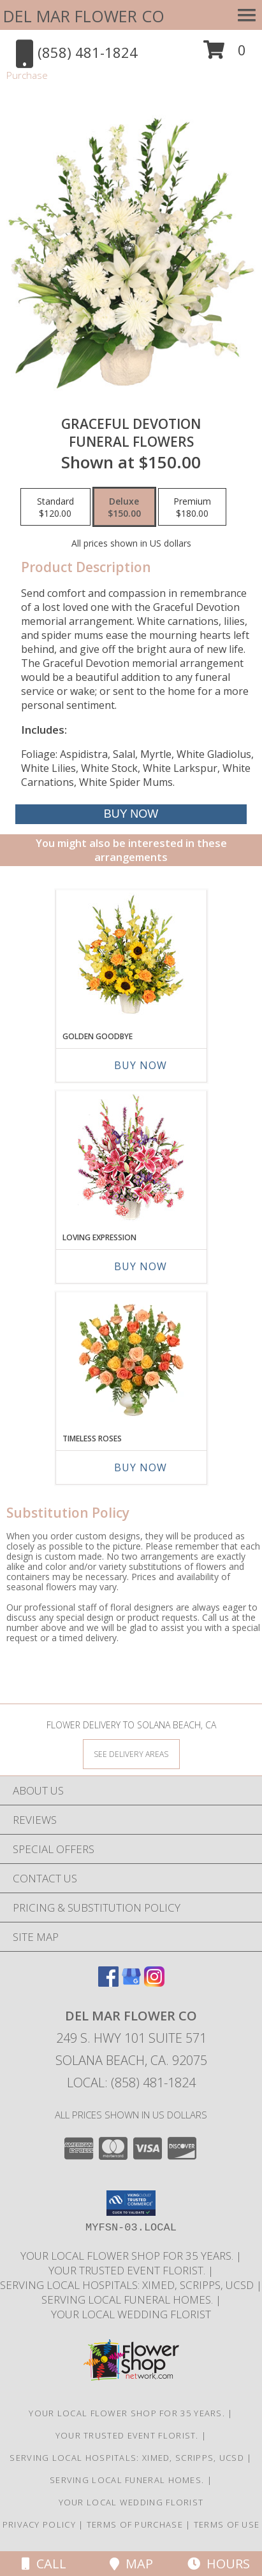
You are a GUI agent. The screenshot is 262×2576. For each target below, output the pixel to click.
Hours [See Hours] (218, 2563)
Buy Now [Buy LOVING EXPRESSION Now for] (140, 1266)
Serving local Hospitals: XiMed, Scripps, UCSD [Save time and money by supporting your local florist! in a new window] (128, 2285)
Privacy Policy (39, 2524)
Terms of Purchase (135, 2524)
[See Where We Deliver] (131, 1753)
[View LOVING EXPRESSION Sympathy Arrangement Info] (131, 1158)
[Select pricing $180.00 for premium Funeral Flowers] (192, 507)
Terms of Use (227, 2524)
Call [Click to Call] (44, 2563)
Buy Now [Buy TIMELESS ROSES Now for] (140, 1467)
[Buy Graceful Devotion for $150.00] (131, 814)
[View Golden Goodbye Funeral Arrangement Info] (131, 957)
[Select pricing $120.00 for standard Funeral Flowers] (55, 507)
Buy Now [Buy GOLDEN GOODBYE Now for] (140, 1065)
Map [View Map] (131, 2563)
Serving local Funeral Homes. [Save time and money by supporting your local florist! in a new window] (128, 2299)
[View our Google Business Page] (131, 1982)
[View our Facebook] (108, 1982)
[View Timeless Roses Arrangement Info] (131, 1359)
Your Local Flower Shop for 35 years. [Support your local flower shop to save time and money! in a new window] (128, 2255)
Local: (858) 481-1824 (131, 2082)
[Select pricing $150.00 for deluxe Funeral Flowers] (124, 507)
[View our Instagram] (154, 1982)
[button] (224, 54)
